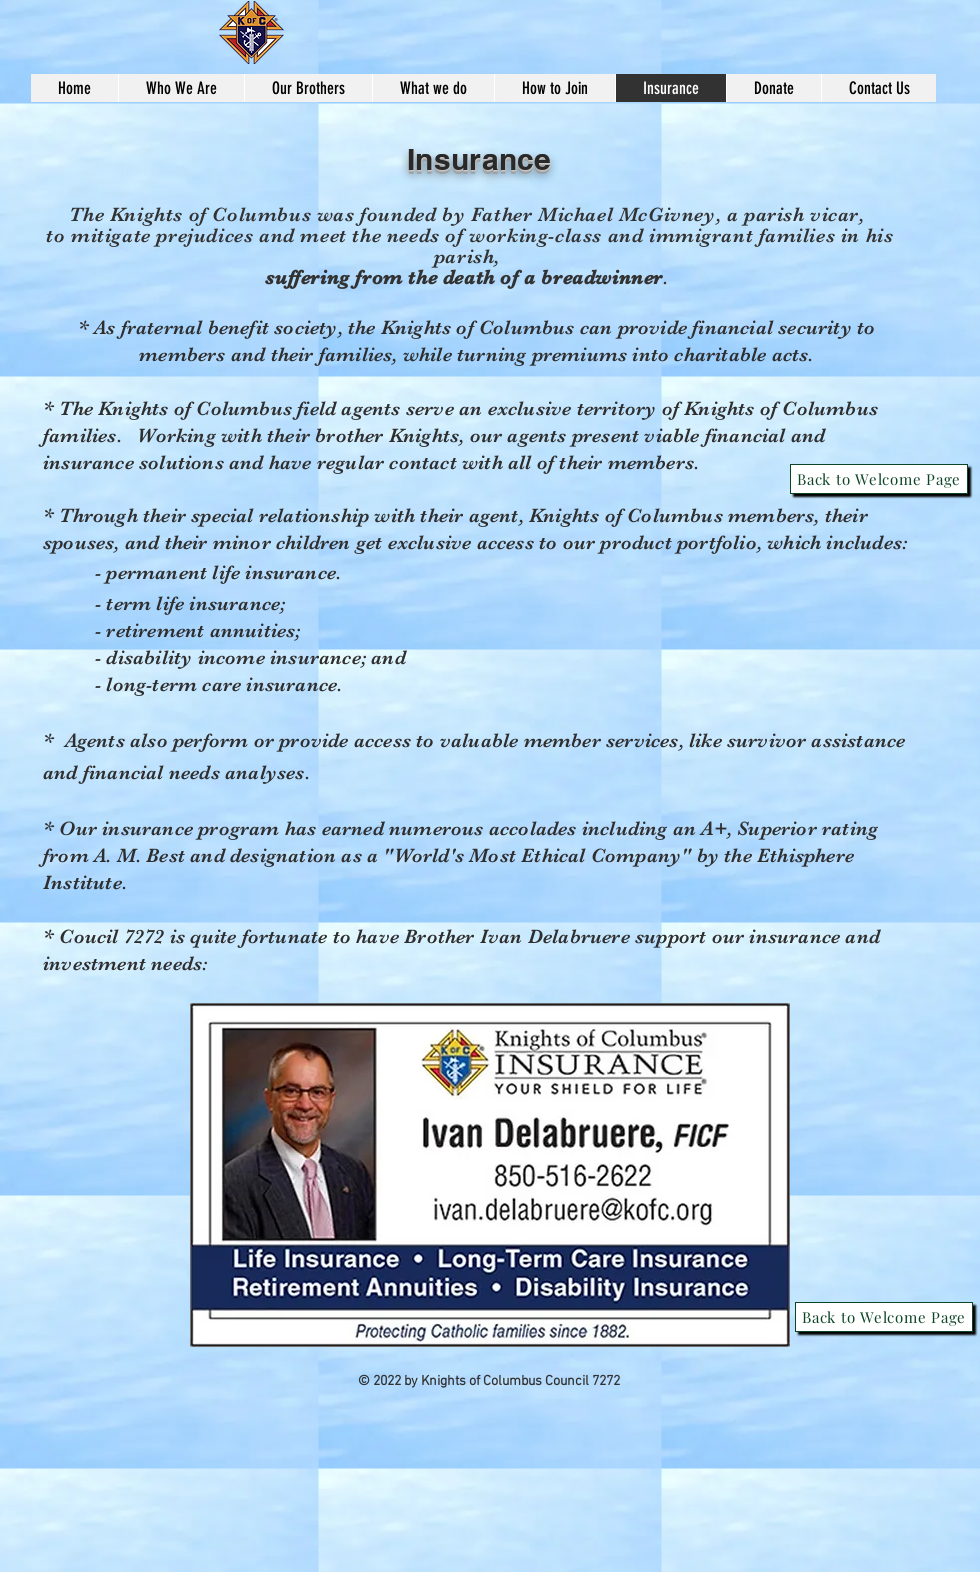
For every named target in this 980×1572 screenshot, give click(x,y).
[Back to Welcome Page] (879, 479)
